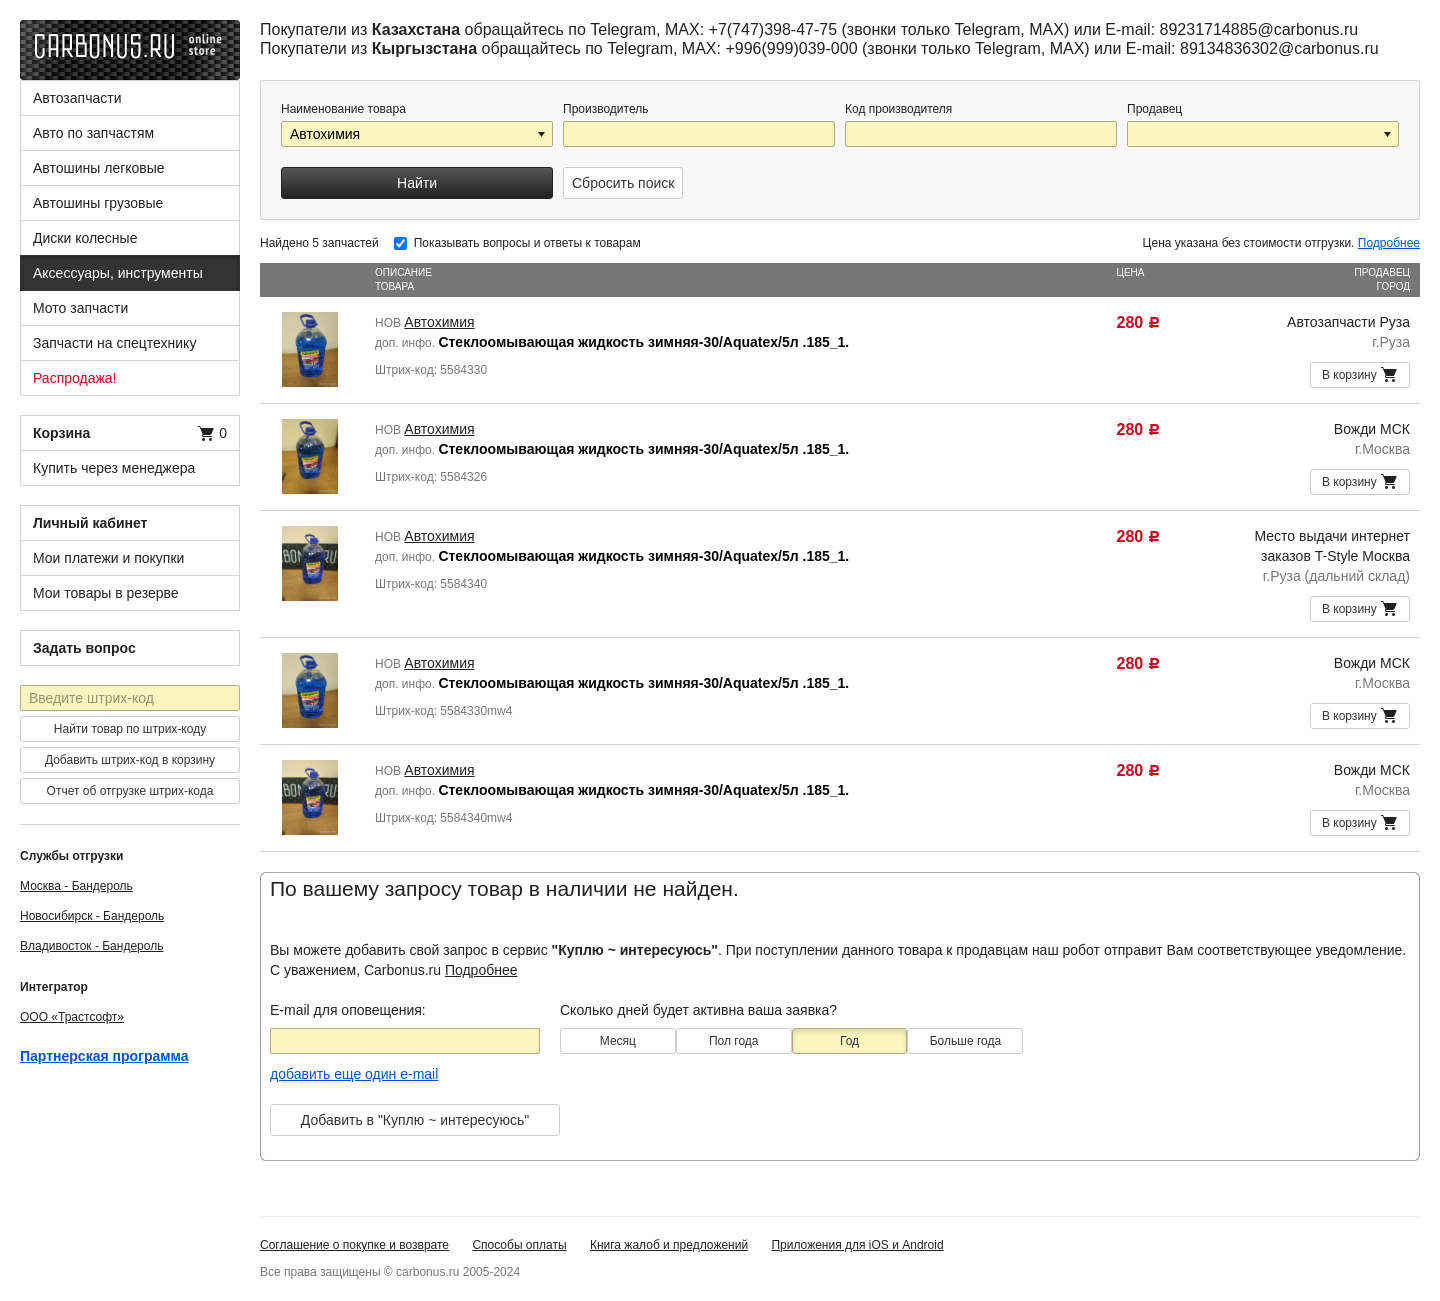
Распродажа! (75, 378)
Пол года (734, 1041)
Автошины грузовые (98, 203)
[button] (543, 134)
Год (849, 1041)
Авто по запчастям (93, 133)
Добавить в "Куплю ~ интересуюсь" (415, 1120)
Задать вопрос (84, 648)
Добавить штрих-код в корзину (130, 760)
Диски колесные (85, 238)
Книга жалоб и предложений (669, 1245)
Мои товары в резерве (106, 593)
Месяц (618, 1041)
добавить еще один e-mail (354, 1074)
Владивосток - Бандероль (91, 946)
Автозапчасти (77, 98)
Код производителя (898, 109)
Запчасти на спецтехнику (114, 343)
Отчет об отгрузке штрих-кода (130, 791)
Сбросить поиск (623, 183)
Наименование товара (343, 109)
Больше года (965, 1041)
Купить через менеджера (114, 468)
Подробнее (1389, 243)
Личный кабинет (90, 523)
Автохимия (439, 322)
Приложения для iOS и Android (857, 1245)
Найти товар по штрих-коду (130, 729)
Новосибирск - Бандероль (92, 916)
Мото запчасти (80, 308)
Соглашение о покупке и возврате (354, 1245)
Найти (417, 183)
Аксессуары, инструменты (118, 273)
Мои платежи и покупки (108, 558)
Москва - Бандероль (76, 886)
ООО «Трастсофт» (72, 1017)
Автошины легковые (99, 168)
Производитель (605, 109)
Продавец (1154, 109)
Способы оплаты (519, 1245)
